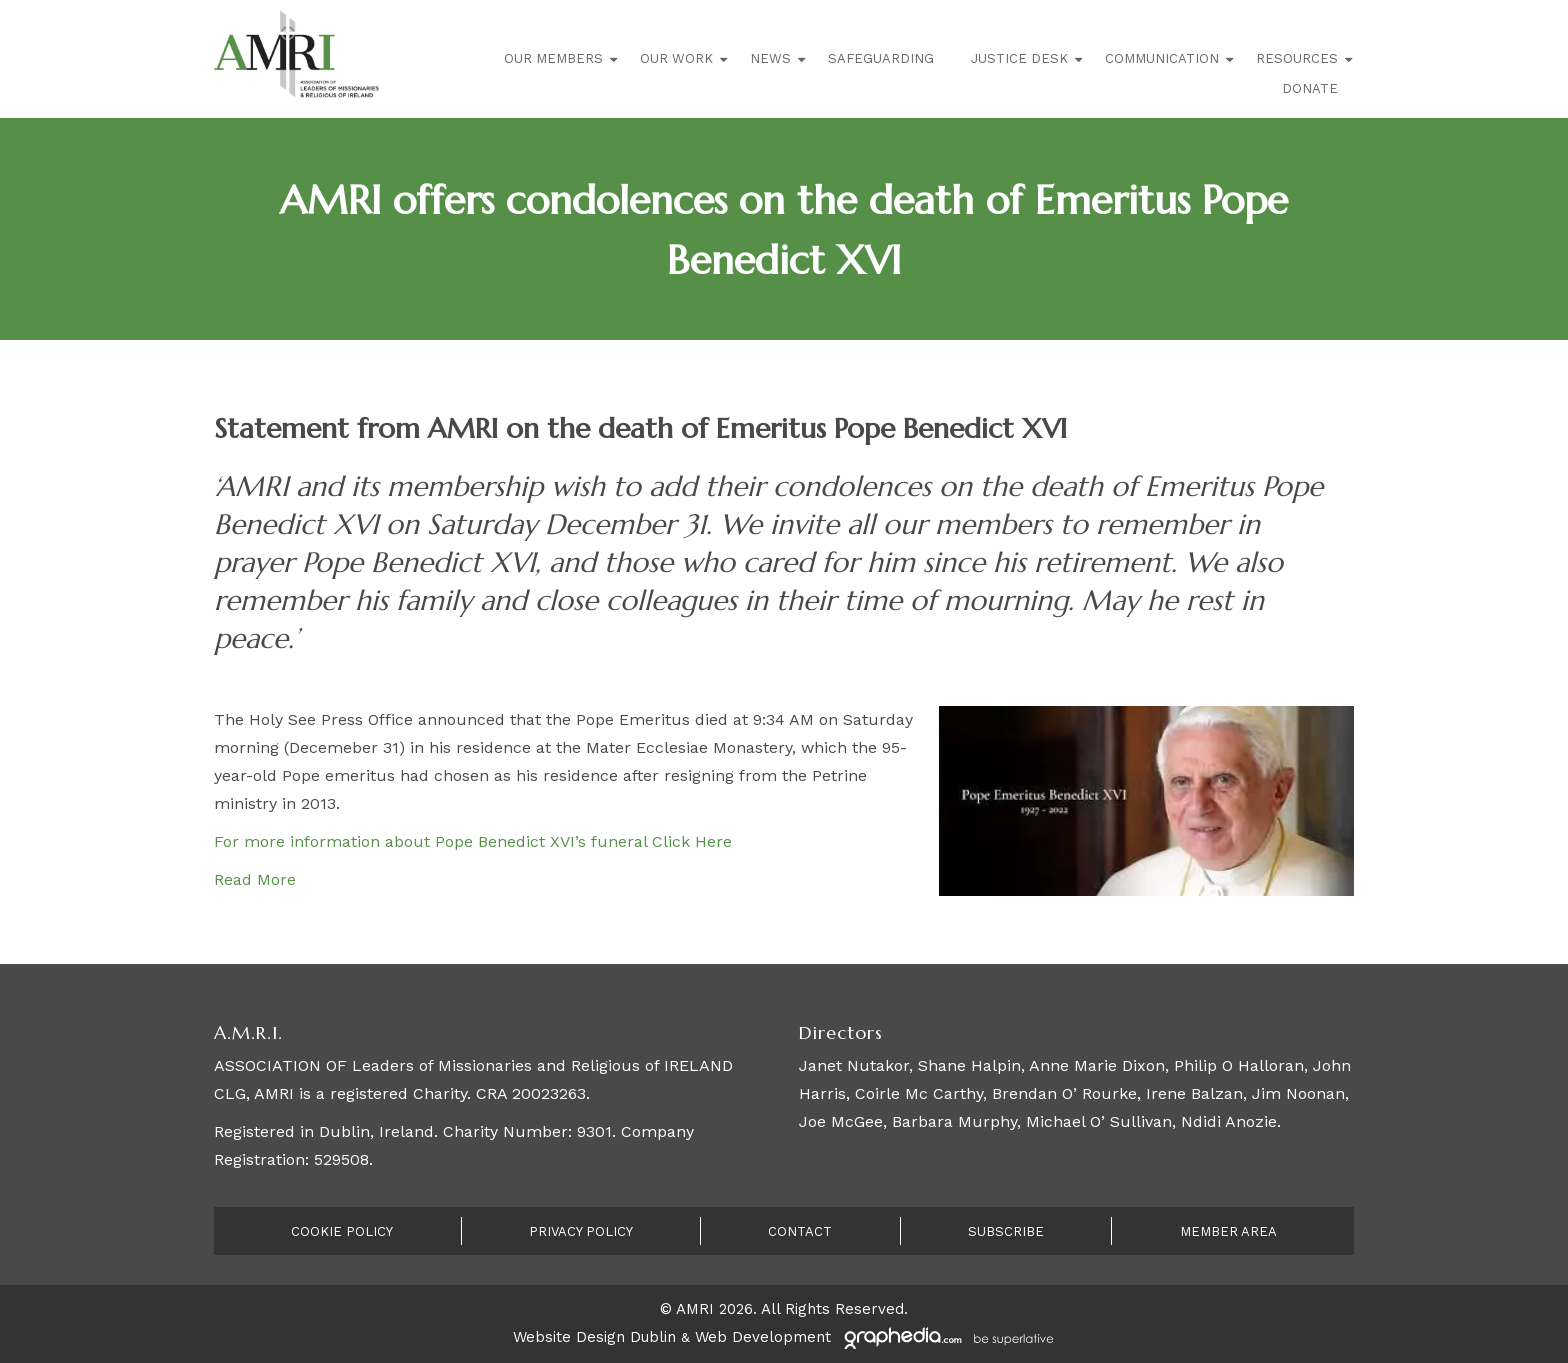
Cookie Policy (342, 1231)
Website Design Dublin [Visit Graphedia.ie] (594, 1337)
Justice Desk (1019, 58)
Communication (1162, 58)
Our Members (553, 58)
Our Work (676, 58)
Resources (1297, 58)
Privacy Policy (581, 1231)
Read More (255, 879)
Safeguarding (881, 58)
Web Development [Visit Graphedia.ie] (763, 1337)
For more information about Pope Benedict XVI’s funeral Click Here (473, 841)
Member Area (1228, 1231)
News (770, 58)
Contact (800, 1231)
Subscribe (1006, 1231)
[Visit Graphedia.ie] (946, 1337)
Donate (1310, 88)
